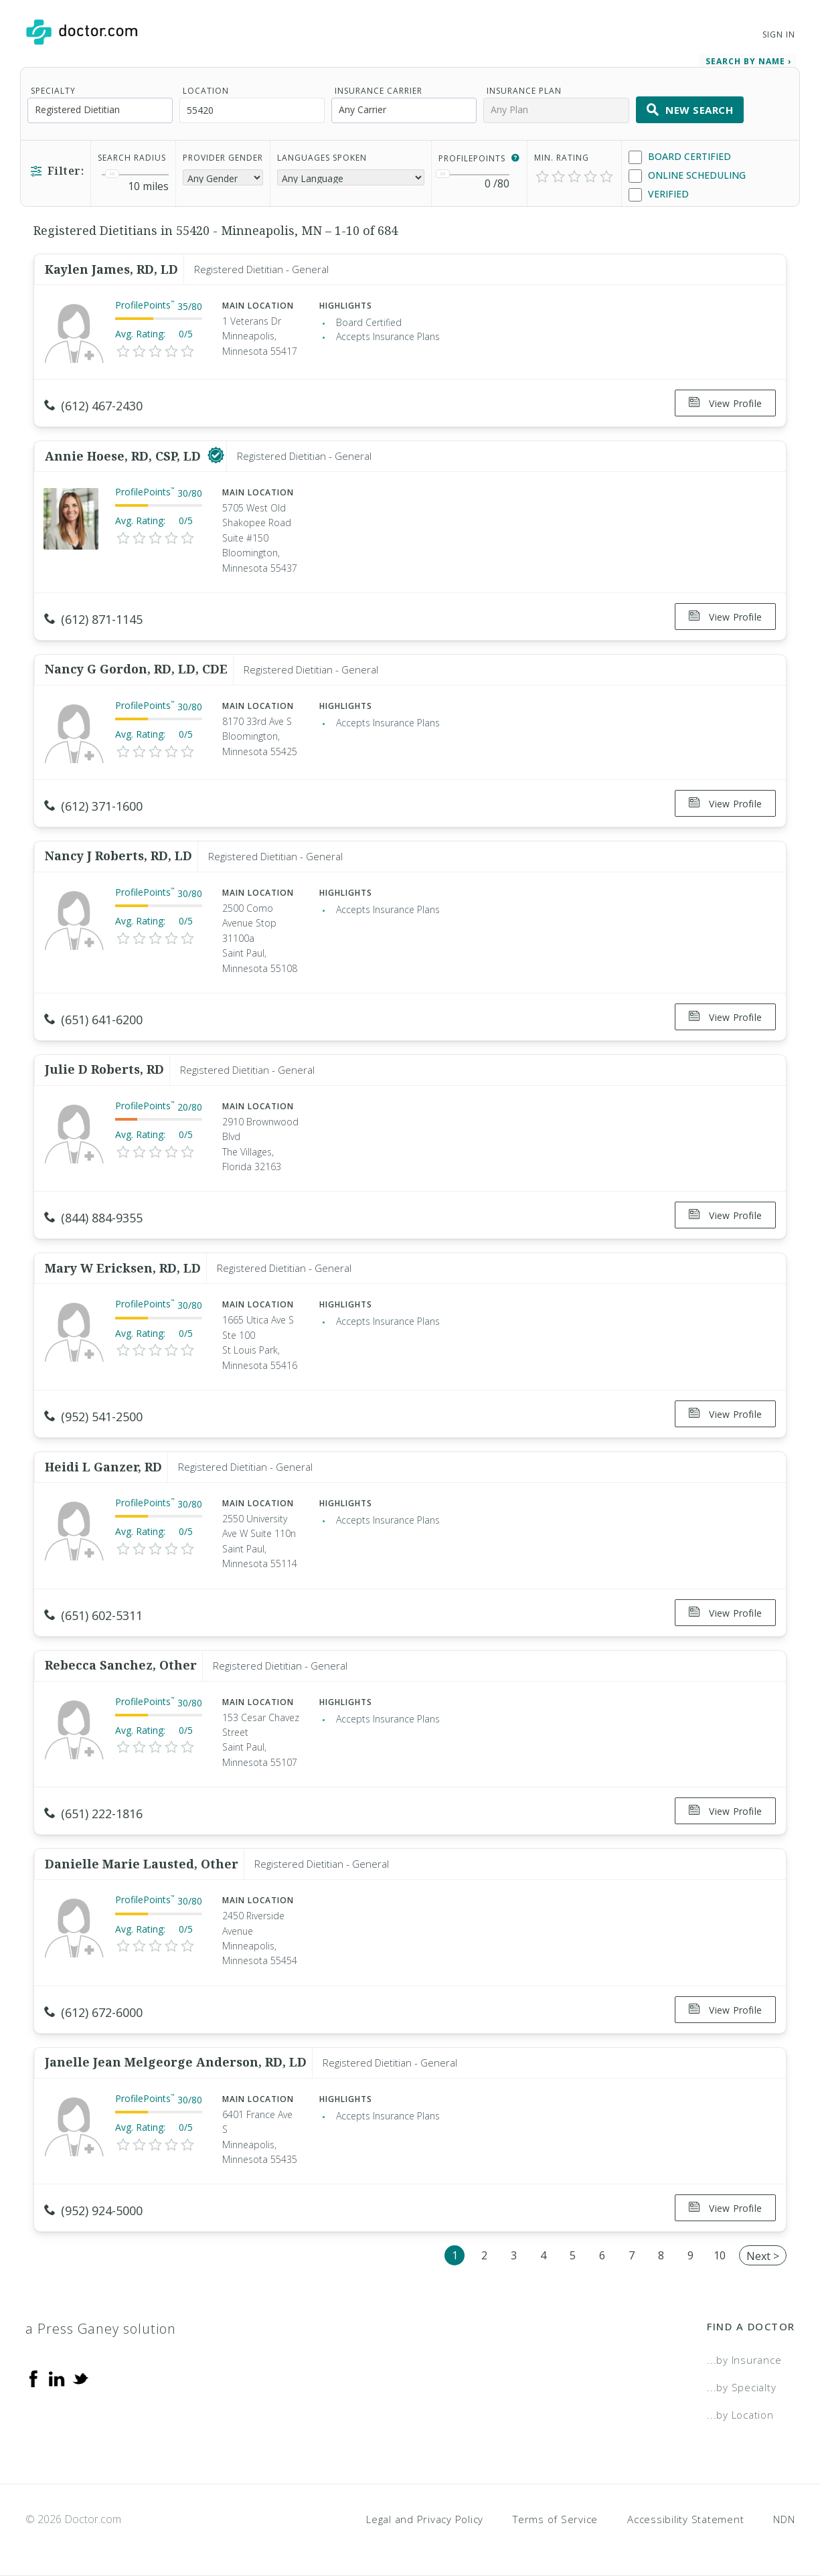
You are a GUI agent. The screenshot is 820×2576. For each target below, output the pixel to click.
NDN (784, 2519)
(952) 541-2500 (93, 1416)
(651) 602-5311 (93, 1615)
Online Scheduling (687, 176)
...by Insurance (744, 2359)
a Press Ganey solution (100, 2329)
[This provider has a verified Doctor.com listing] (216, 456)
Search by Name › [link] (748, 61)
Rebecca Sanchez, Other (121, 1665)
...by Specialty (741, 2387)
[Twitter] (80, 2377)
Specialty (53, 90)
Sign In (778, 34)
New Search (690, 109)
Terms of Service (555, 2519)
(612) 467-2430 (93, 406)
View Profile (725, 403)
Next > (762, 2256)
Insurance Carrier (378, 90)
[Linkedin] (57, 2377)
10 (720, 2255)
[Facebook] (33, 2377)
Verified (659, 194)
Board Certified (680, 157)
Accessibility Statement (685, 2519)
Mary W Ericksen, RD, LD (123, 1268)
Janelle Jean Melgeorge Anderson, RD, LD (176, 2062)
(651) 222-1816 (93, 1813)
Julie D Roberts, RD (104, 1069)
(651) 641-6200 (93, 1020)
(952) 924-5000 (93, 2210)
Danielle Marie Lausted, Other (141, 1864)
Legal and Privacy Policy (424, 2519)
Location (206, 90)
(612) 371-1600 (93, 806)
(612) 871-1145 (93, 619)
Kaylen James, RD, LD (111, 269)
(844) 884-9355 (93, 1218)
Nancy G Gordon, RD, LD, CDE (136, 669)
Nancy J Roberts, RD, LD (118, 856)
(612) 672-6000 (93, 2012)
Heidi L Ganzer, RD (103, 1467)
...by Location (740, 2414)
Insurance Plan (524, 90)
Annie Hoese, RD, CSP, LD (124, 456)
